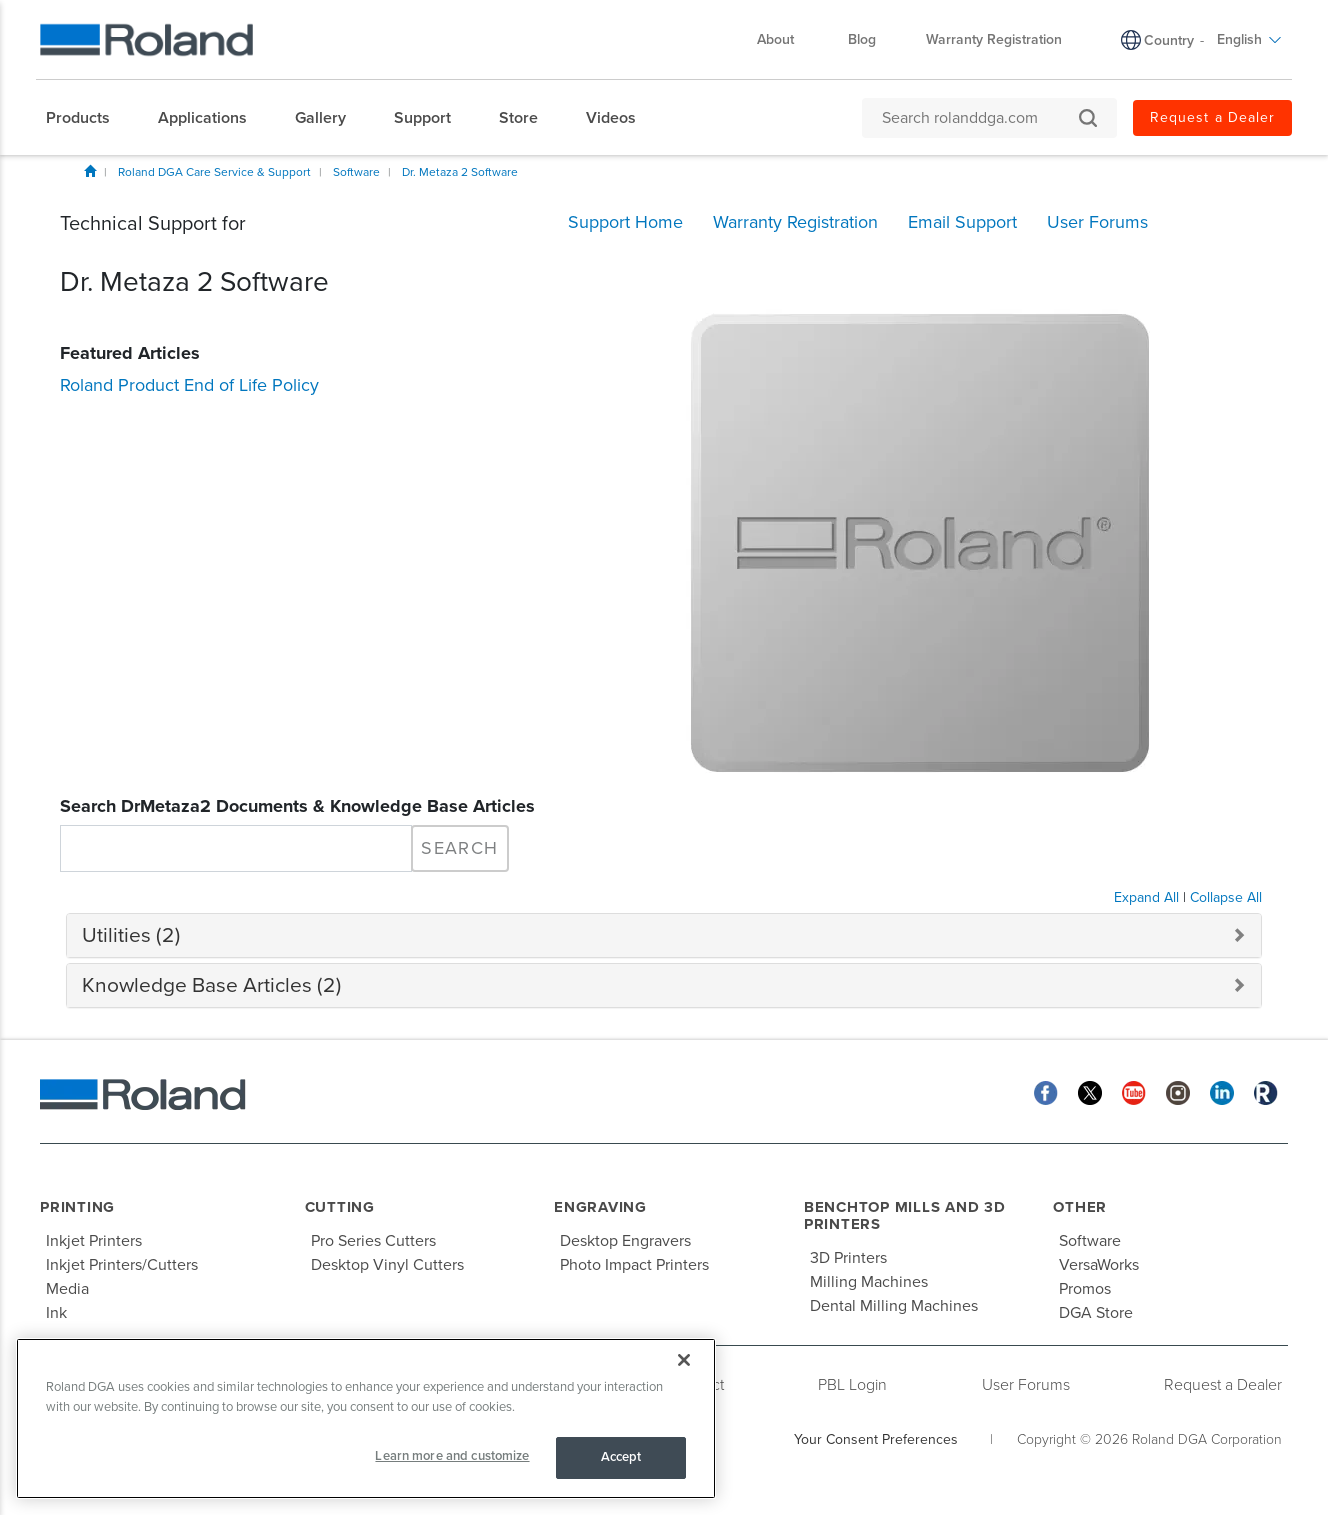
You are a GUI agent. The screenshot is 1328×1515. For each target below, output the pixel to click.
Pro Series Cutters (373, 1241)
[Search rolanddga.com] (979, 118)
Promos (1085, 1289)
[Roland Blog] (1266, 1091)
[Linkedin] (1222, 1091)
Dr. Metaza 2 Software (460, 172)
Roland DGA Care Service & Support (214, 172)
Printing (77, 1207)
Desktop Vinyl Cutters (387, 1265)
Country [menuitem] (1169, 40)
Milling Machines (869, 1282)
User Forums (1026, 1385)
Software (356, 172)
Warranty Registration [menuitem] (994, 39)
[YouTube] (1134, 1091)
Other (1080, 1207)
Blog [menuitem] (862, 39)
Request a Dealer (1223, 1385)
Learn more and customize (452, 1456)
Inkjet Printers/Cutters (122, 1265)
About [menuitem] (785, 39)
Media (67, 1289)
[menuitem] (88, 118)
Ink (56, 1313)
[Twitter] (1090, 1091)
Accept (621, 1457)
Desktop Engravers (625, 1241)
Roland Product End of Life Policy (189, 385)
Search (459, 848)
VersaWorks (1099, 1265)
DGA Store (1096, 1313)
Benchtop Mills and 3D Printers (905, 1215)
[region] (366, 1418)
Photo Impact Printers (634, 1265)
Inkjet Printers (94, 1241)
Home (90, 171)
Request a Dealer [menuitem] (1212, 117)
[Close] (684, 1360)
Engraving (600, 1207)
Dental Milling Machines (894, 1306)
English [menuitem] (1249, 39)
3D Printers (848, 1258)
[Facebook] (1046, 1091)
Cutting (340, 1207)
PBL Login (852, 1385)
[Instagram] (1178, 1091)
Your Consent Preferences (876, 1439)
